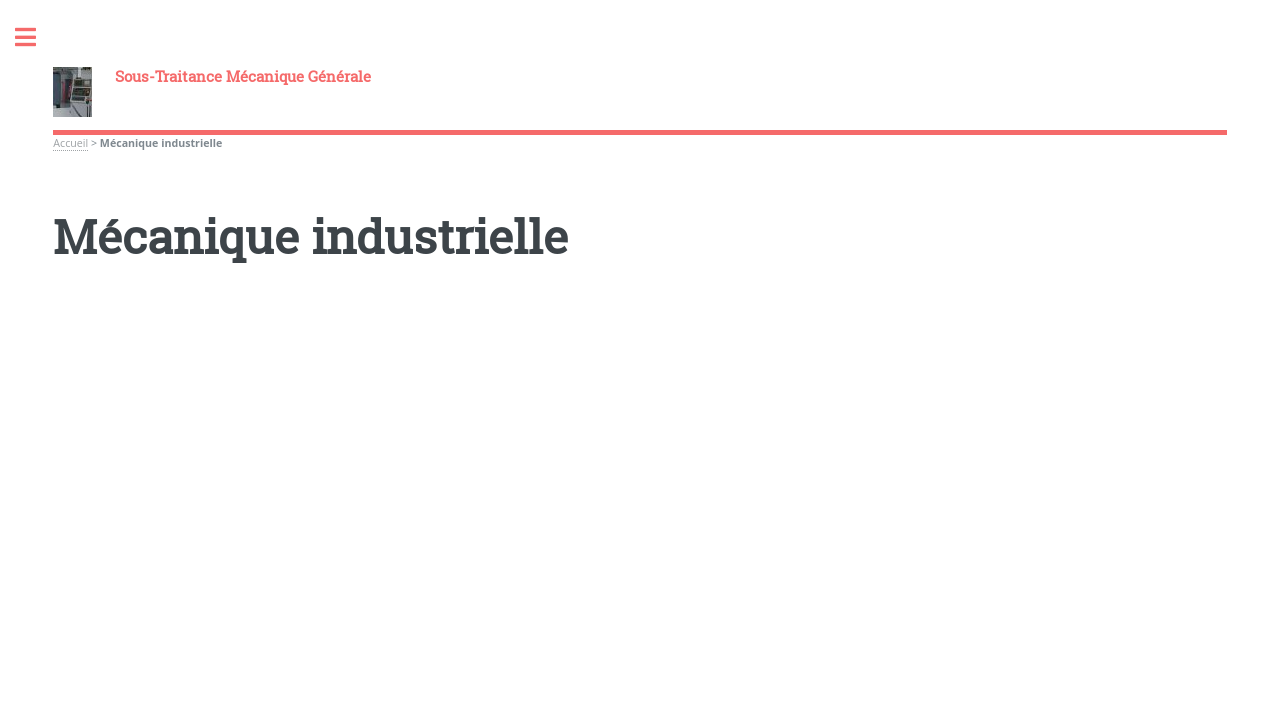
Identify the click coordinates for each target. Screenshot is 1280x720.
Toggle (36, 37)
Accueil (70, 143)
